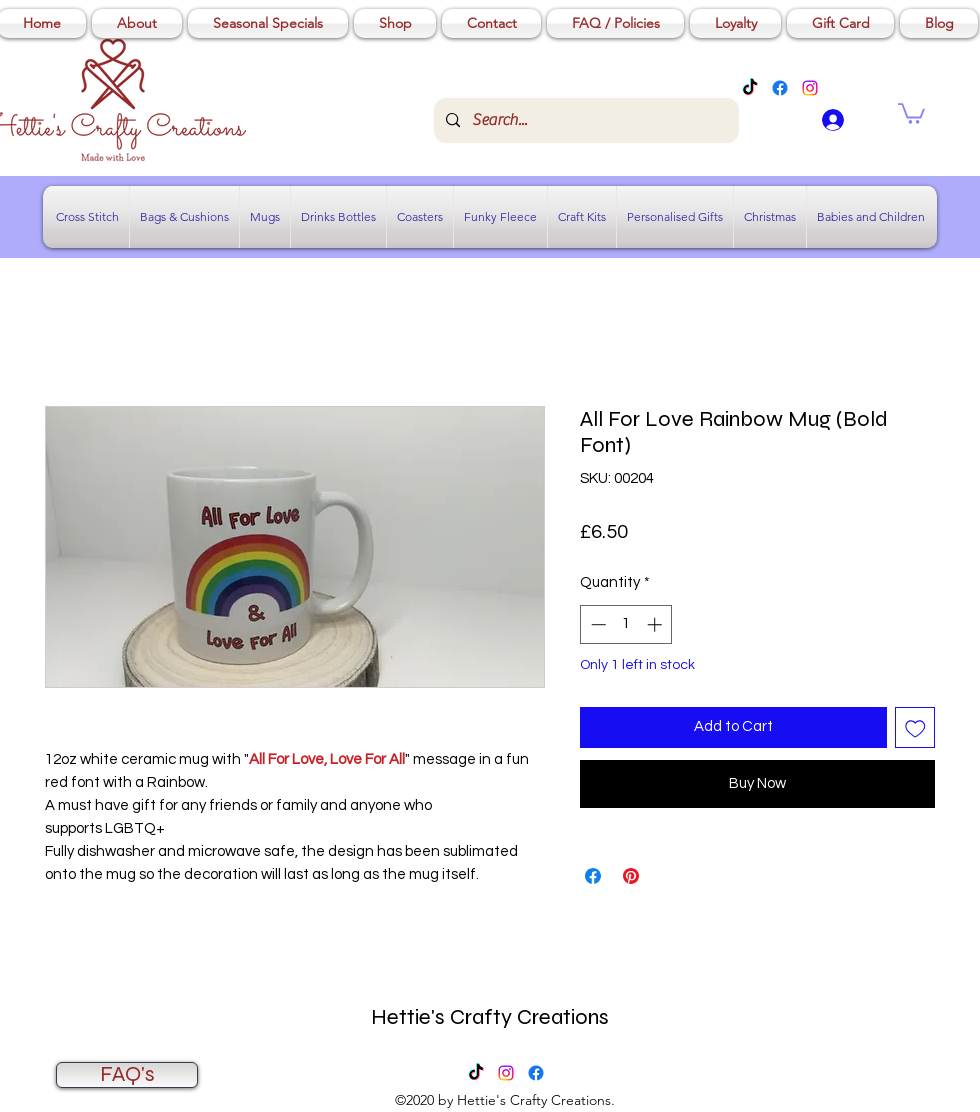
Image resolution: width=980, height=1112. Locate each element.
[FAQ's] (127, 1075)
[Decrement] (596, 624)
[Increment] (656, 624)
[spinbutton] (626, 624)
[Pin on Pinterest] (631, 876)
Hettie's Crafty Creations (490, 1017)
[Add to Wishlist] (915, 727)
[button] (911, 112)
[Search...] (584, 120)
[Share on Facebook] (593, 876)
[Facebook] (780, 88)
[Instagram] (810, 88)
